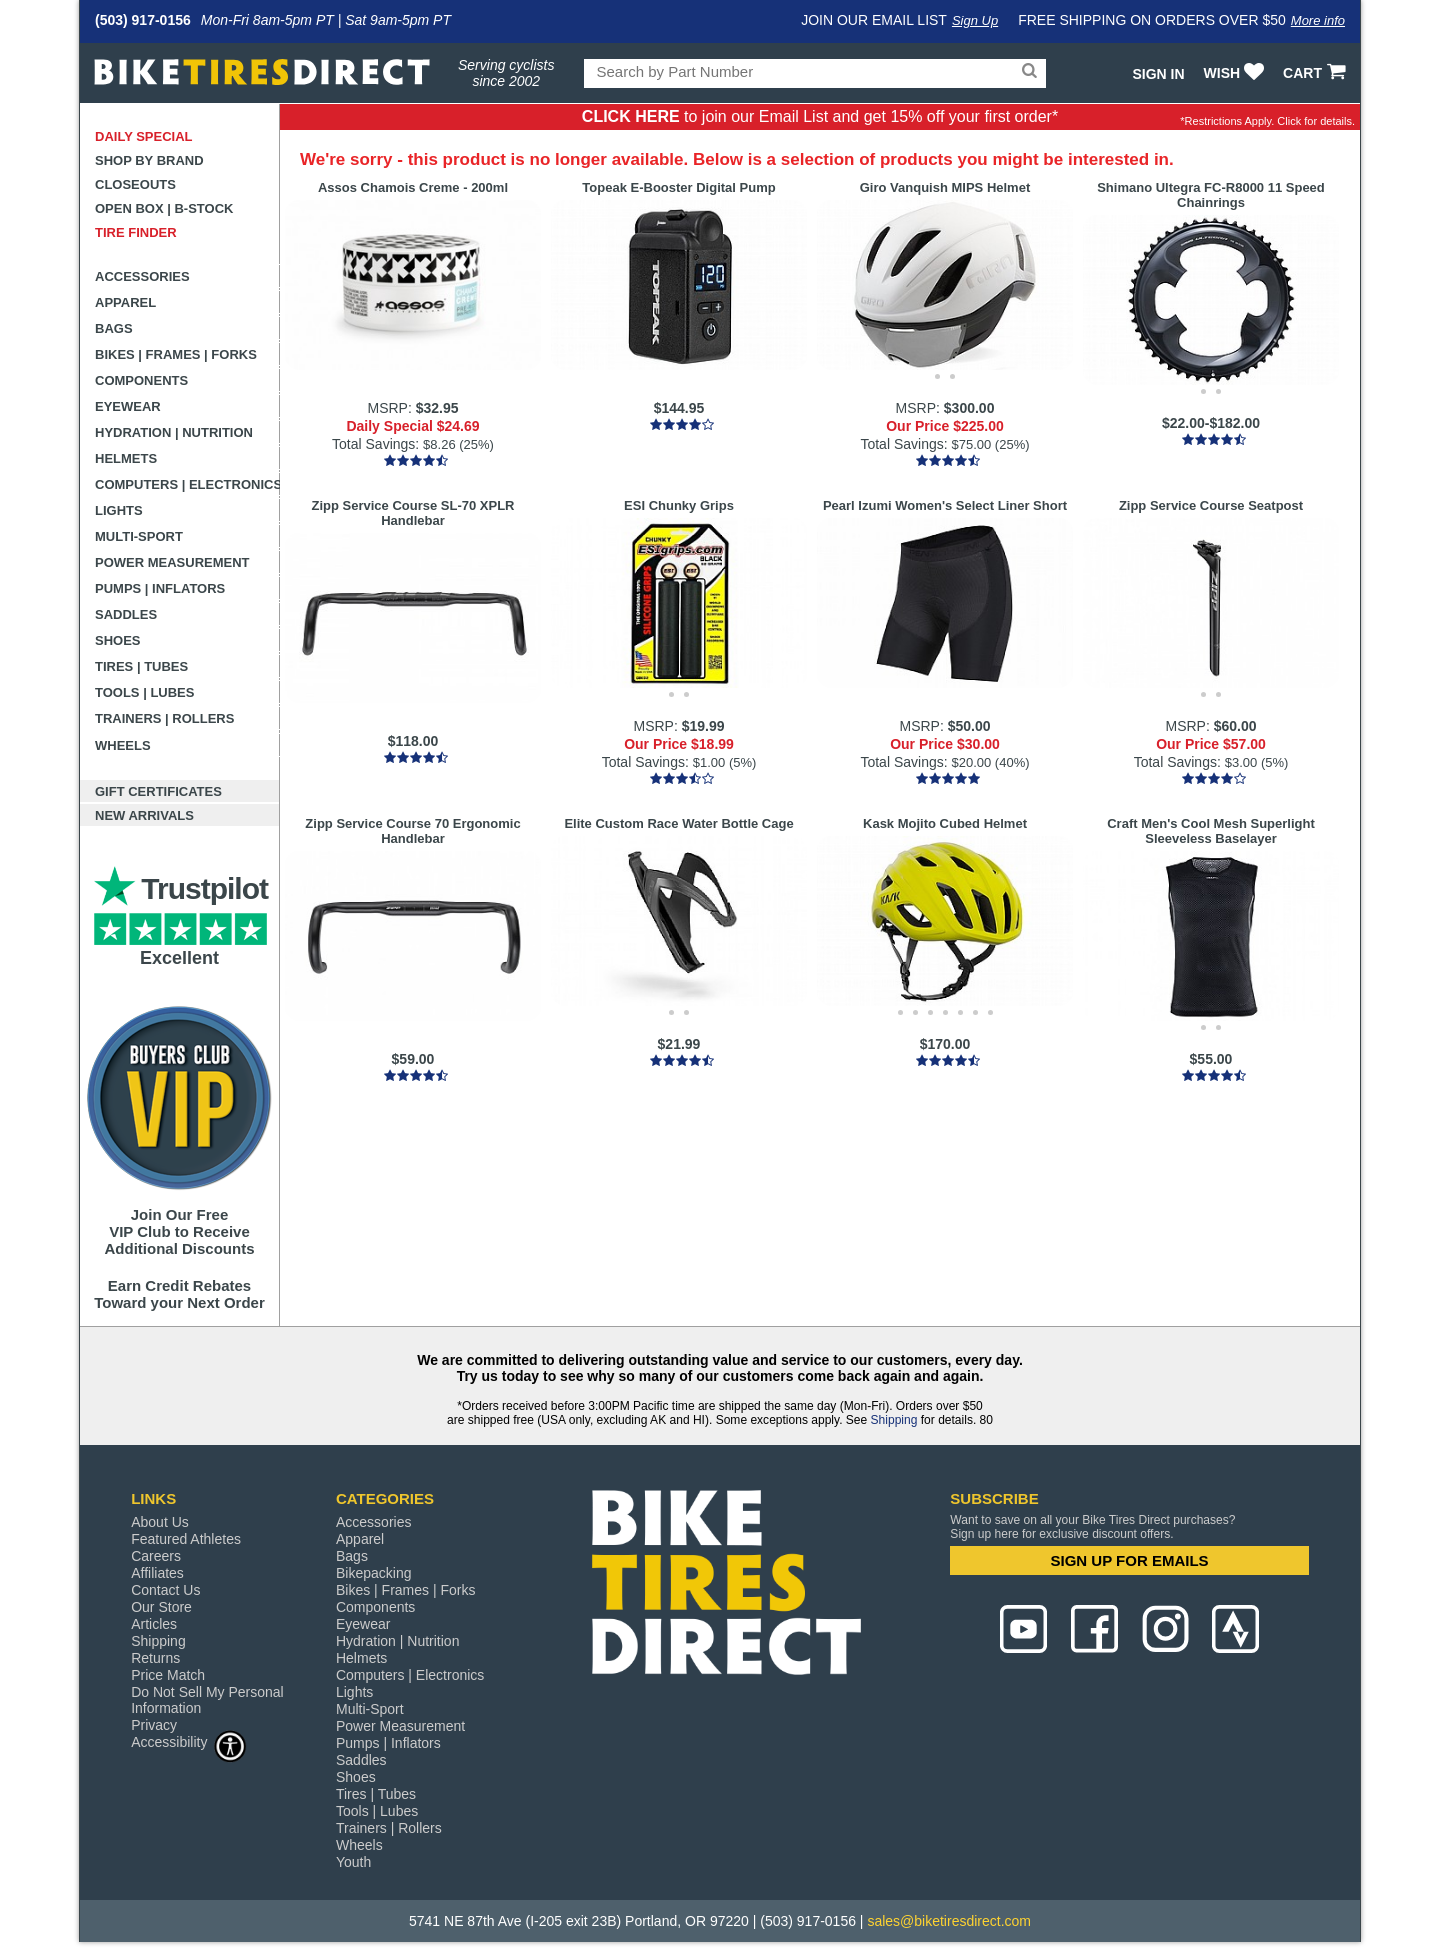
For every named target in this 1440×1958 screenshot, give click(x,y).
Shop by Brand (149, 160)
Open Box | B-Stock (164, 208)
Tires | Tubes (141, 666)
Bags (114, 328)
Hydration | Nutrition (174, 432)
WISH (1236, 73)
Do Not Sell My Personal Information (207, 1700)
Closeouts (135, 184)
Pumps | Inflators (160, 588)
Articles (154, 1624)
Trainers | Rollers (164, 718)
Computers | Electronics (187, 484)
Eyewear (128, 406)
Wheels (123, 745)
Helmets (126, 458)
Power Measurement (172, 562)
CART (1316, 73)
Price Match (168, 1675)
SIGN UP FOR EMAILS (1130, 1560)
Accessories (142, 276)
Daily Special (144, 136)
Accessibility (189, 1741)
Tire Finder (136, 232)
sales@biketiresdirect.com (949, 1921)
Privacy (154, 1725)
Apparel (125, 302)
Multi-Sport (139, 536)
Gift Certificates (158, 791)
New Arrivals (144, 815)
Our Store (161, 1607)
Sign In (1158, 74)
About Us (160, 1522)
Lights (119, 510)
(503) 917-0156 (143, 20)
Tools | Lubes (144, 692)
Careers (156, 1556)
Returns (155, 1658)
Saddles (126, 614)
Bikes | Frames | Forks (176, 354)
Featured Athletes (186, 1539)
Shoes (118, 640)
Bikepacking (374, 1573)
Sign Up (975, 20)
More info (1318, 20)
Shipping (894, 1420)
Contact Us (165, 1590)
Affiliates (157, 1573)
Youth (353, 1862)
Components (141, 380)
